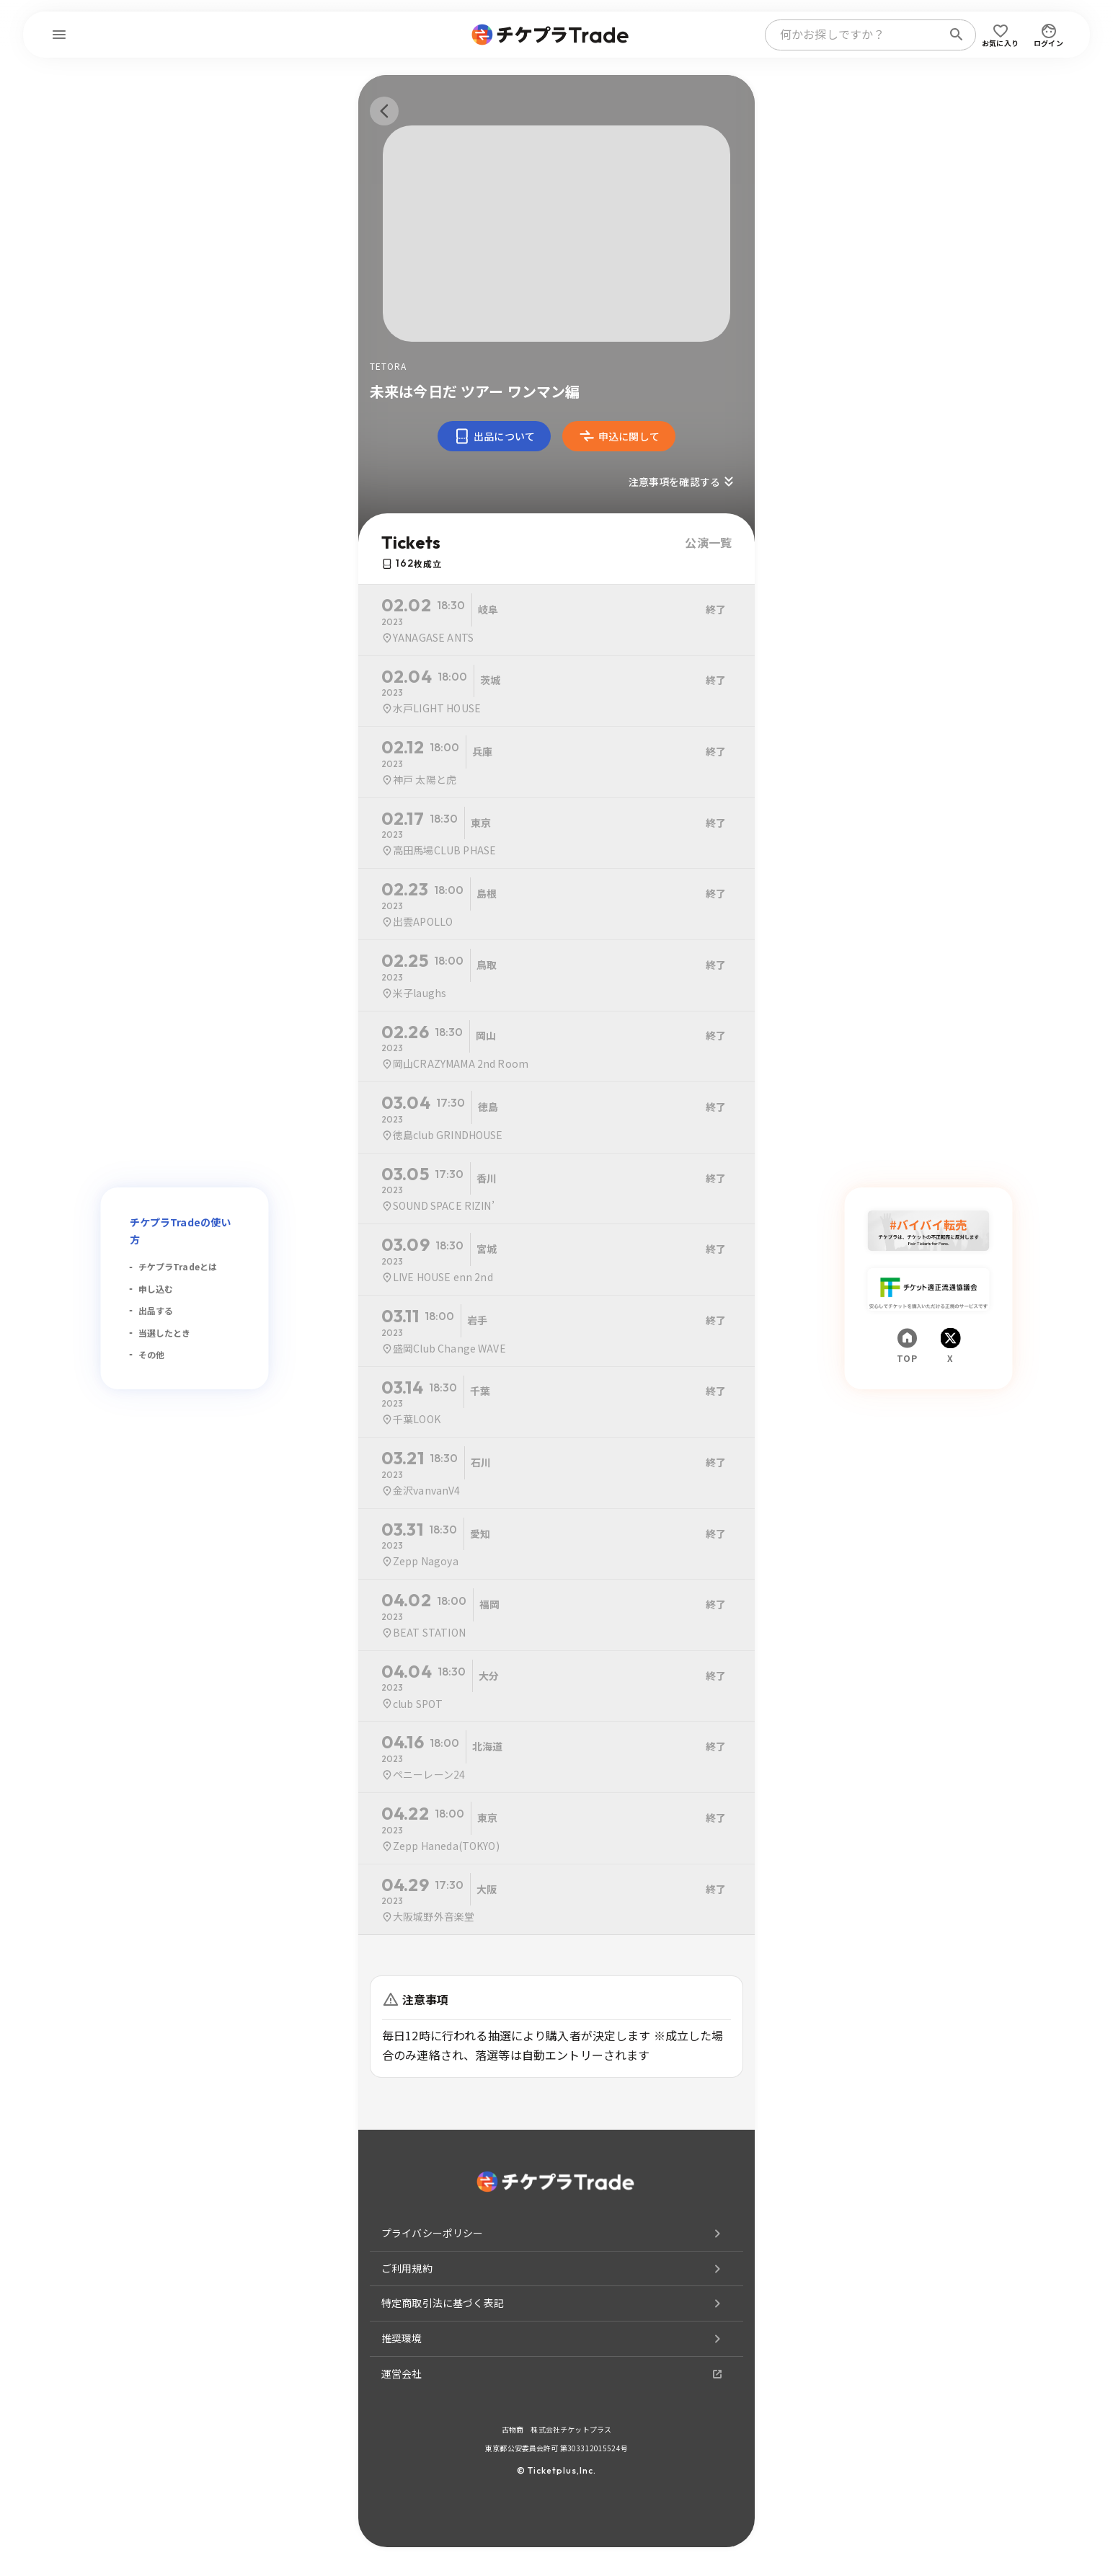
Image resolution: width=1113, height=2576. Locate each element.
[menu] (59, 34)
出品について (494, 436)
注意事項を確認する (683, 482)
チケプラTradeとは (178, 1266)
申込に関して (618, 436)
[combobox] (856, 34)
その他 (151, 1354)
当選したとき (164, 1333)
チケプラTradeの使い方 (180, 1231)
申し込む (156, 1289)
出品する (156, 1310)
